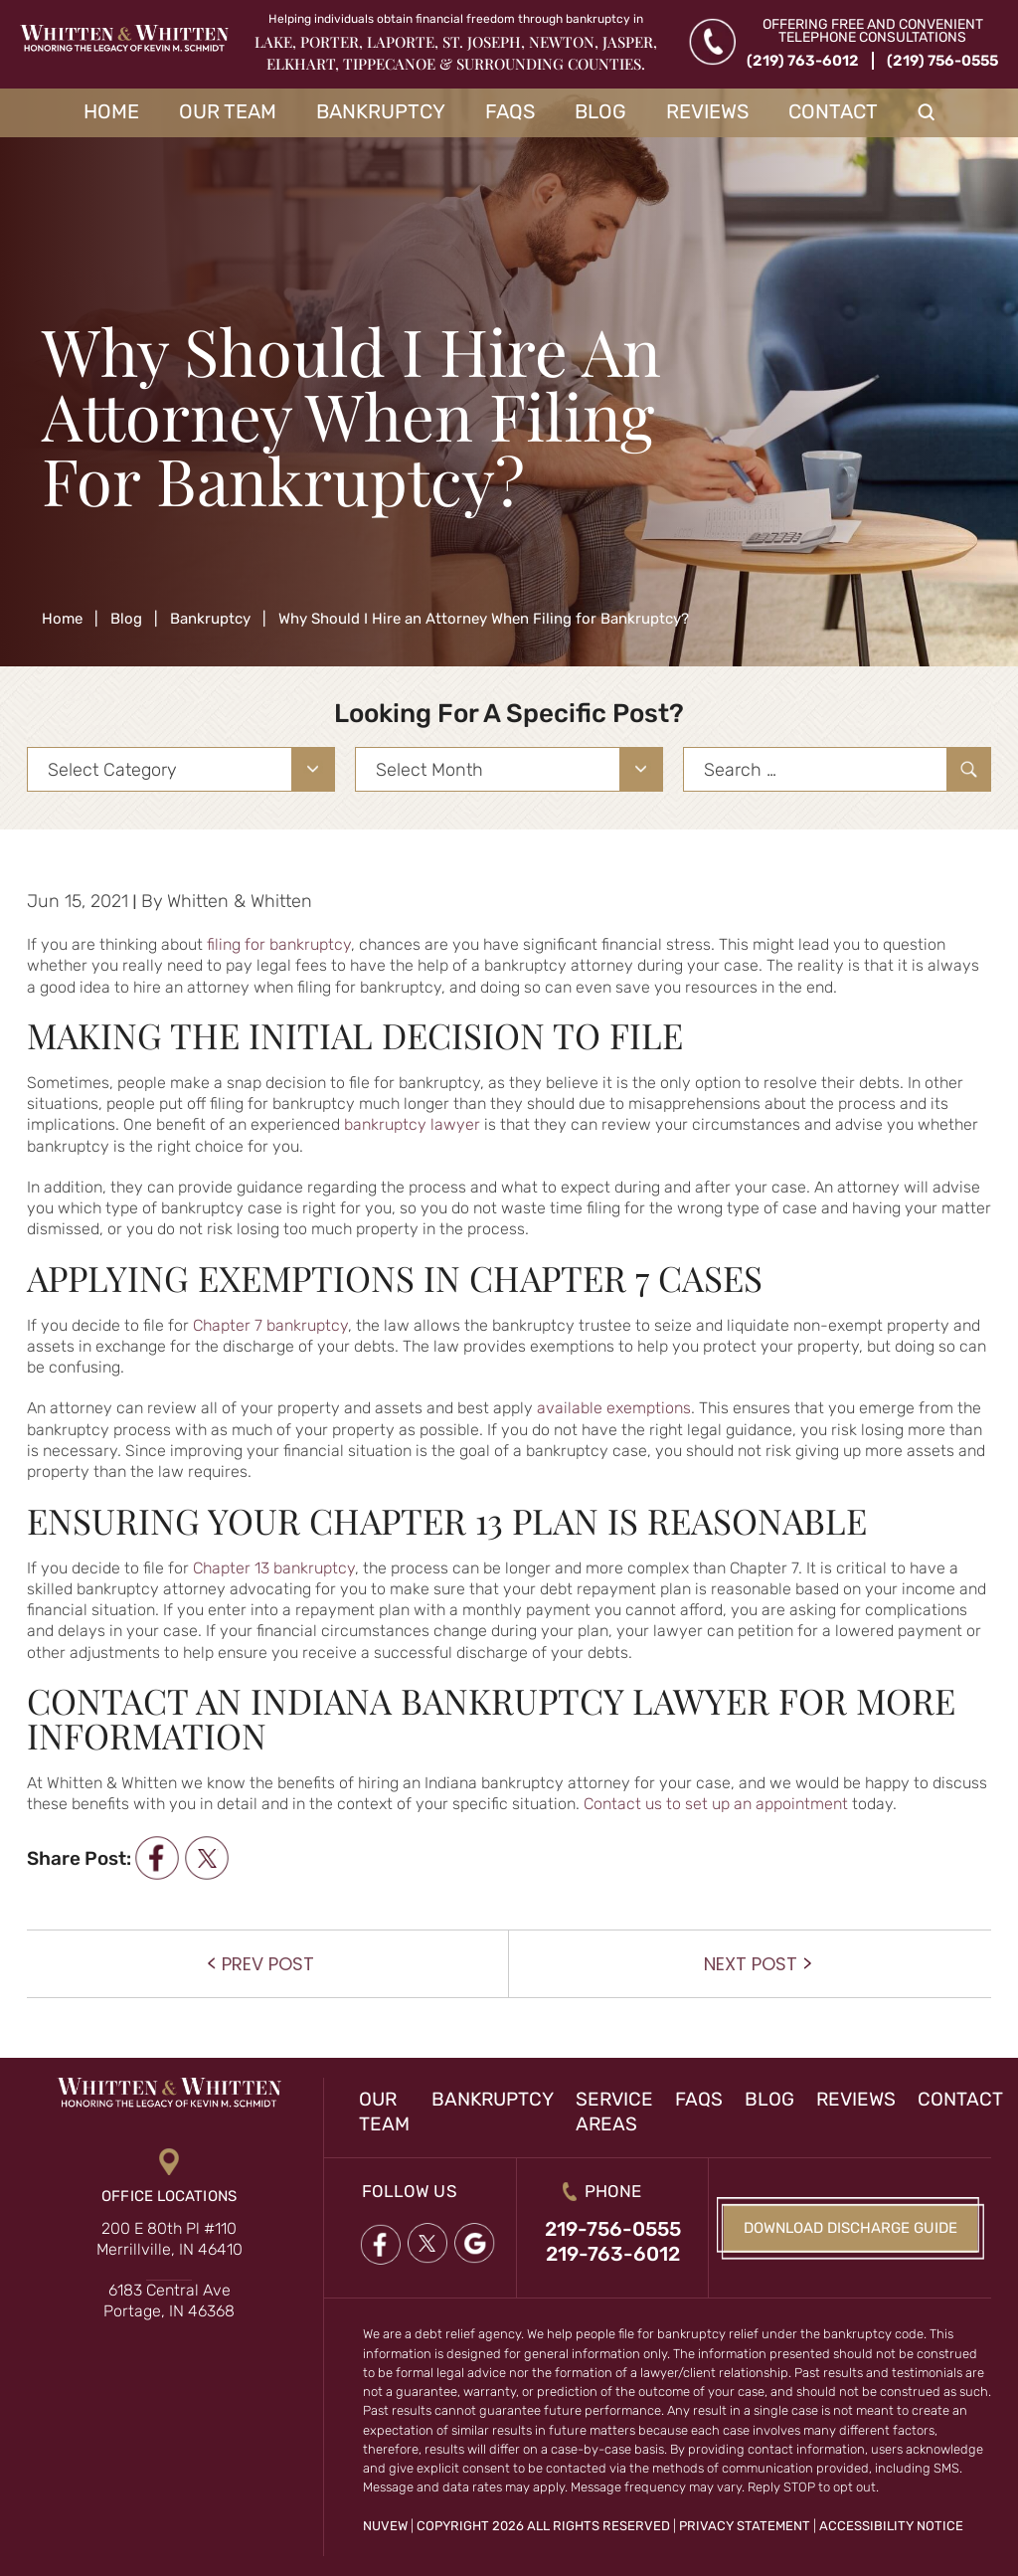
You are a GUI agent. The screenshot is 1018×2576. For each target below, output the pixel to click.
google (475, 2245)
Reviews (707, 111)
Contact (833, 111)
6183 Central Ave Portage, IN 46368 (169, 2300)
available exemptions (614, 1407)
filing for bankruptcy (279, 944)
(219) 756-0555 (942, 61)
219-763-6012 (613, 2254)
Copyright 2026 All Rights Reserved (543, 2525)
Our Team (227, 111)
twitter (206, 1858)
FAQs (510, 111)
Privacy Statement (744, 2525)
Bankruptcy (380, 111)
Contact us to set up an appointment (716, 1803)
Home (111, 111)
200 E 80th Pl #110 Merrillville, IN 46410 (169, 2239)
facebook (156, 1858)
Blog (600, 111)
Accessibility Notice (891, 2525)
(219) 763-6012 (803, 61)
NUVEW (385, 2525)
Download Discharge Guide (850, 2228)
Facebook (380, 2245)
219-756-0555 (613, 2229)
